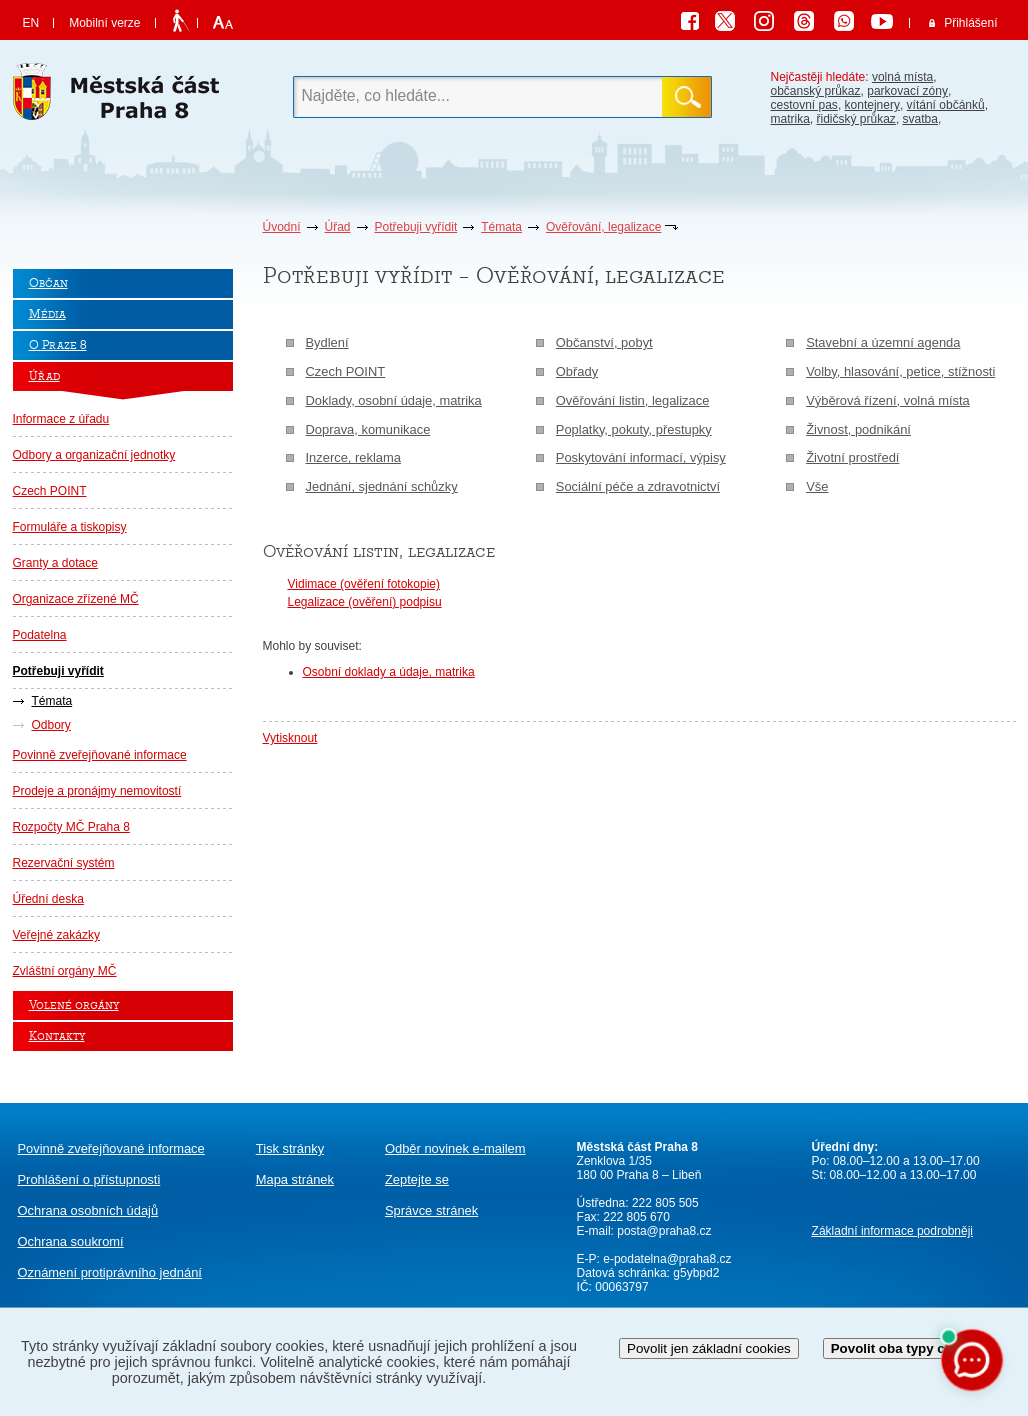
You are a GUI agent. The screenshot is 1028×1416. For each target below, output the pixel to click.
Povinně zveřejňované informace (100, 755)
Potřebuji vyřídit (416, 227)
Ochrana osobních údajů (88, 1210)
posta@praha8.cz (664, 1231)
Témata (501, 227)
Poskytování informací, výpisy (641, 457)
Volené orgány (74, 1005)
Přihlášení (970, 23)
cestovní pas (804, 105)
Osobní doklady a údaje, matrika (389, 672)
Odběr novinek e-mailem (455, 1148)
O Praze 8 (58, 345)
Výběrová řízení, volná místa (888, 400)
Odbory (51, 725)
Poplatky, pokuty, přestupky (634, 429)
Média (47, 314)
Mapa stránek (295, 1179)
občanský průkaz (816, 91)
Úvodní (282, 227)
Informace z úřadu (61, 419)
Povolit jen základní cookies (709, 1348)
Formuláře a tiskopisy (70, 527)
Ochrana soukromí (71, 1241)
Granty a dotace (55, 563)
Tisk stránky (290, 1148)
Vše (817, 486)
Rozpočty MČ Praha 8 (71, 827)
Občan (48, 283)
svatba (920, 119)
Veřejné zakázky (56, 935)
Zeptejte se (417, 1179)
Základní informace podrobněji (892, 1231)
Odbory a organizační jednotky (94, 455)
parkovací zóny (907, 91)
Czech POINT (50, 491)
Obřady (577, 371)
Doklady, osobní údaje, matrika (394, 400)
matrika (790, 119)
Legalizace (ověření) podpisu (365, 602)
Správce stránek (431, 1210)
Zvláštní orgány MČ (65, 971)
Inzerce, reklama (353, 457)
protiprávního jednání (110, 1272)
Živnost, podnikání (858, 429)
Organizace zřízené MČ (76, 599)
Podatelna (40, 635)
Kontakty (57, 1036)
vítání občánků (946, 105)
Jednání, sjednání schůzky (382, 486)
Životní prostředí (852, 457)
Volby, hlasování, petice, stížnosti (900, 371)
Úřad (338, 227)
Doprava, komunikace (368, 429)
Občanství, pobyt (604, 342)
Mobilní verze (104, 23)
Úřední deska (48, 899)
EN (31, 23)
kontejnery (872, 105)
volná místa (902, 77)
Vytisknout (290, 738)
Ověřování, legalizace (603, 227)
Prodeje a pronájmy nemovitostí (97, 791)
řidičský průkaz (856, 119)
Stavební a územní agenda (883, 342)
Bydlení (327, 342)
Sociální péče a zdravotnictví (638, 486)
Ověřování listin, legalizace (633, 400)
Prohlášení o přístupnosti (89, 1179)
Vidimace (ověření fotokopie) (364, 584)
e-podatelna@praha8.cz (666, 1259)
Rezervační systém (64, 863)
